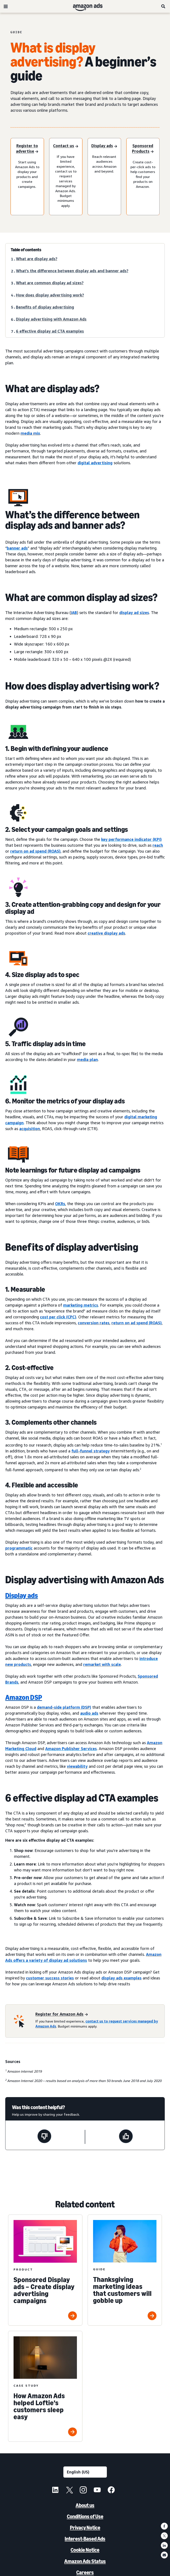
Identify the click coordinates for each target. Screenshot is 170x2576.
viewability (77, 1766)
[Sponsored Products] (143, 149)
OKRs (60, 1203)
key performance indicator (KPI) (131, 839)
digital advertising (95, 462)
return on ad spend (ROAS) (35, 851)
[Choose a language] (85, 2472)
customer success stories (50, 1978)
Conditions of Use (85, 2516)
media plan (87, 1059)
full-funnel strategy (90, 1451)
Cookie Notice (85, 2550)
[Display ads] (104, 146)
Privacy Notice (85, 2527)
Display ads (21, 1595)
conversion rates (93, 1322)
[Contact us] (65, 146)
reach (158, 845)
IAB (74, 612)
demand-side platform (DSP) (64, 1707)
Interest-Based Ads (85, 2539)
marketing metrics (80, 1305)
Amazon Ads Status (85, 2561)
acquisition (29, 1128)
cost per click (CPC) (58, 1316)
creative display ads (106, 933)
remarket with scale (102, 1664)
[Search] (163, 6)
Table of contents (26, 249)
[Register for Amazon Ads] (61, 2014)
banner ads (17, 548)
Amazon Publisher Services (71, 1748)
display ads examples (121, 1978)
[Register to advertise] (27, 149)
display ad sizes (134, 612)
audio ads (89, 1713)
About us (85, 2505)
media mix (30, 433)
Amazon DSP (23, 1697)
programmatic (19, 1548)
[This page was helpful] (126, 2137)
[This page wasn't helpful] (44, 2137)
